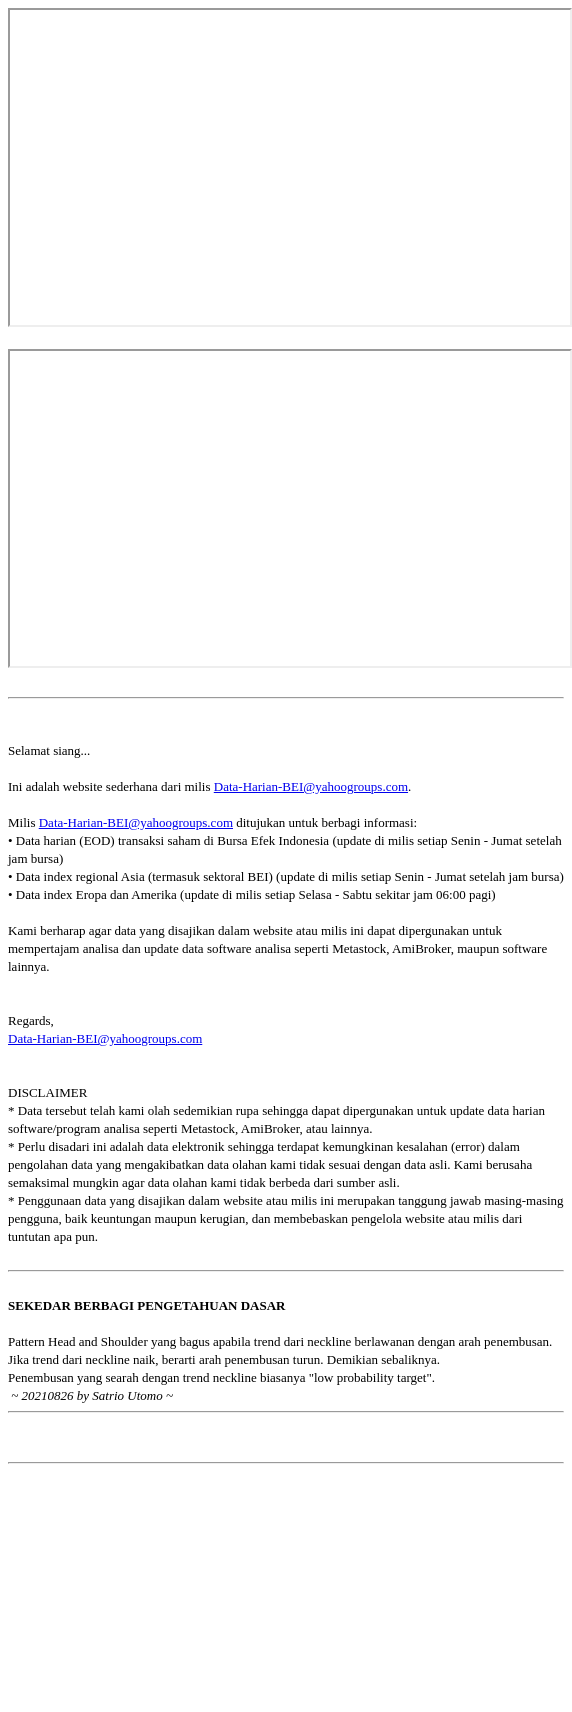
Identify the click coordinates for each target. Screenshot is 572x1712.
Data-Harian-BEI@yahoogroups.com (311, 786)
